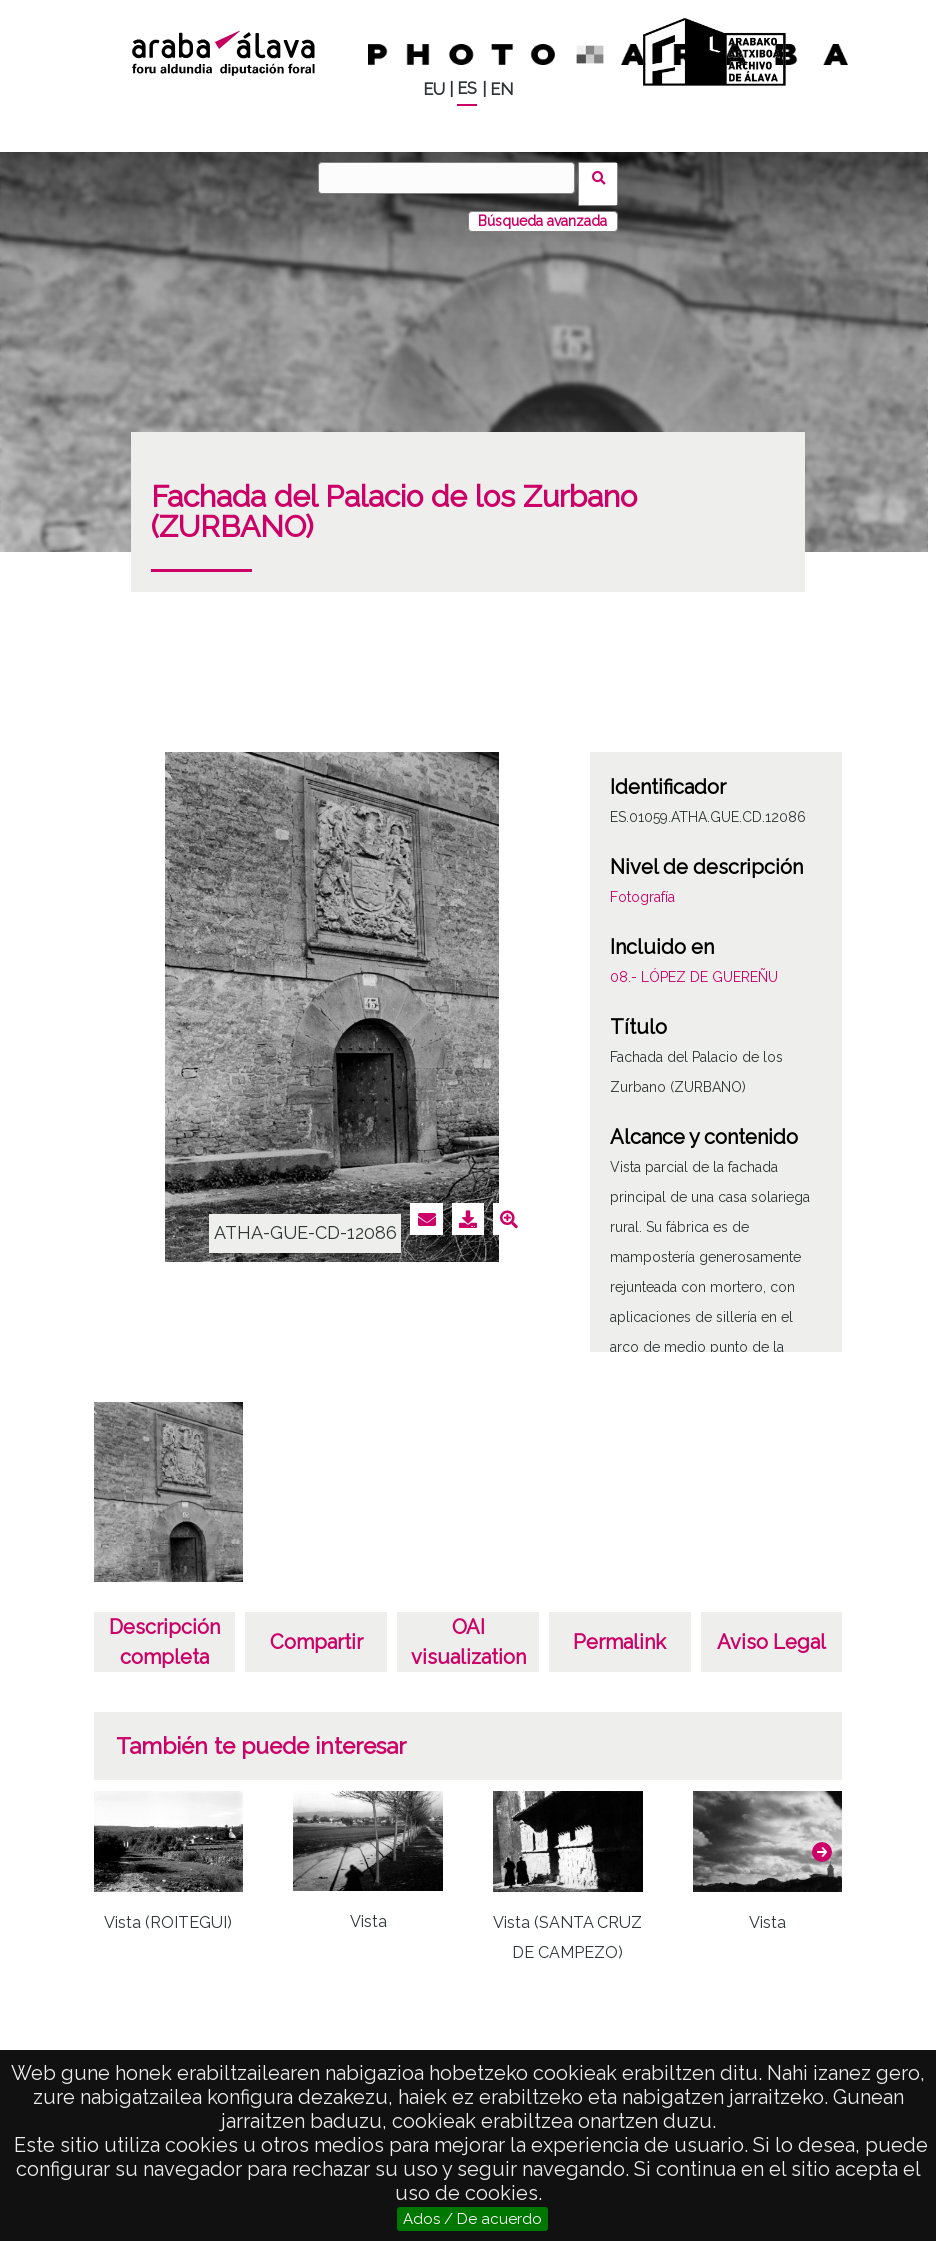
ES (467, 88)
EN (501, 89)
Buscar (604, 177)
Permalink (619, 1630)
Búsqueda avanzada (542, 209)
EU (434, 89)
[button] (822, 1840)
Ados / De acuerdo (472, 2219)
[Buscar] (453, 178)
